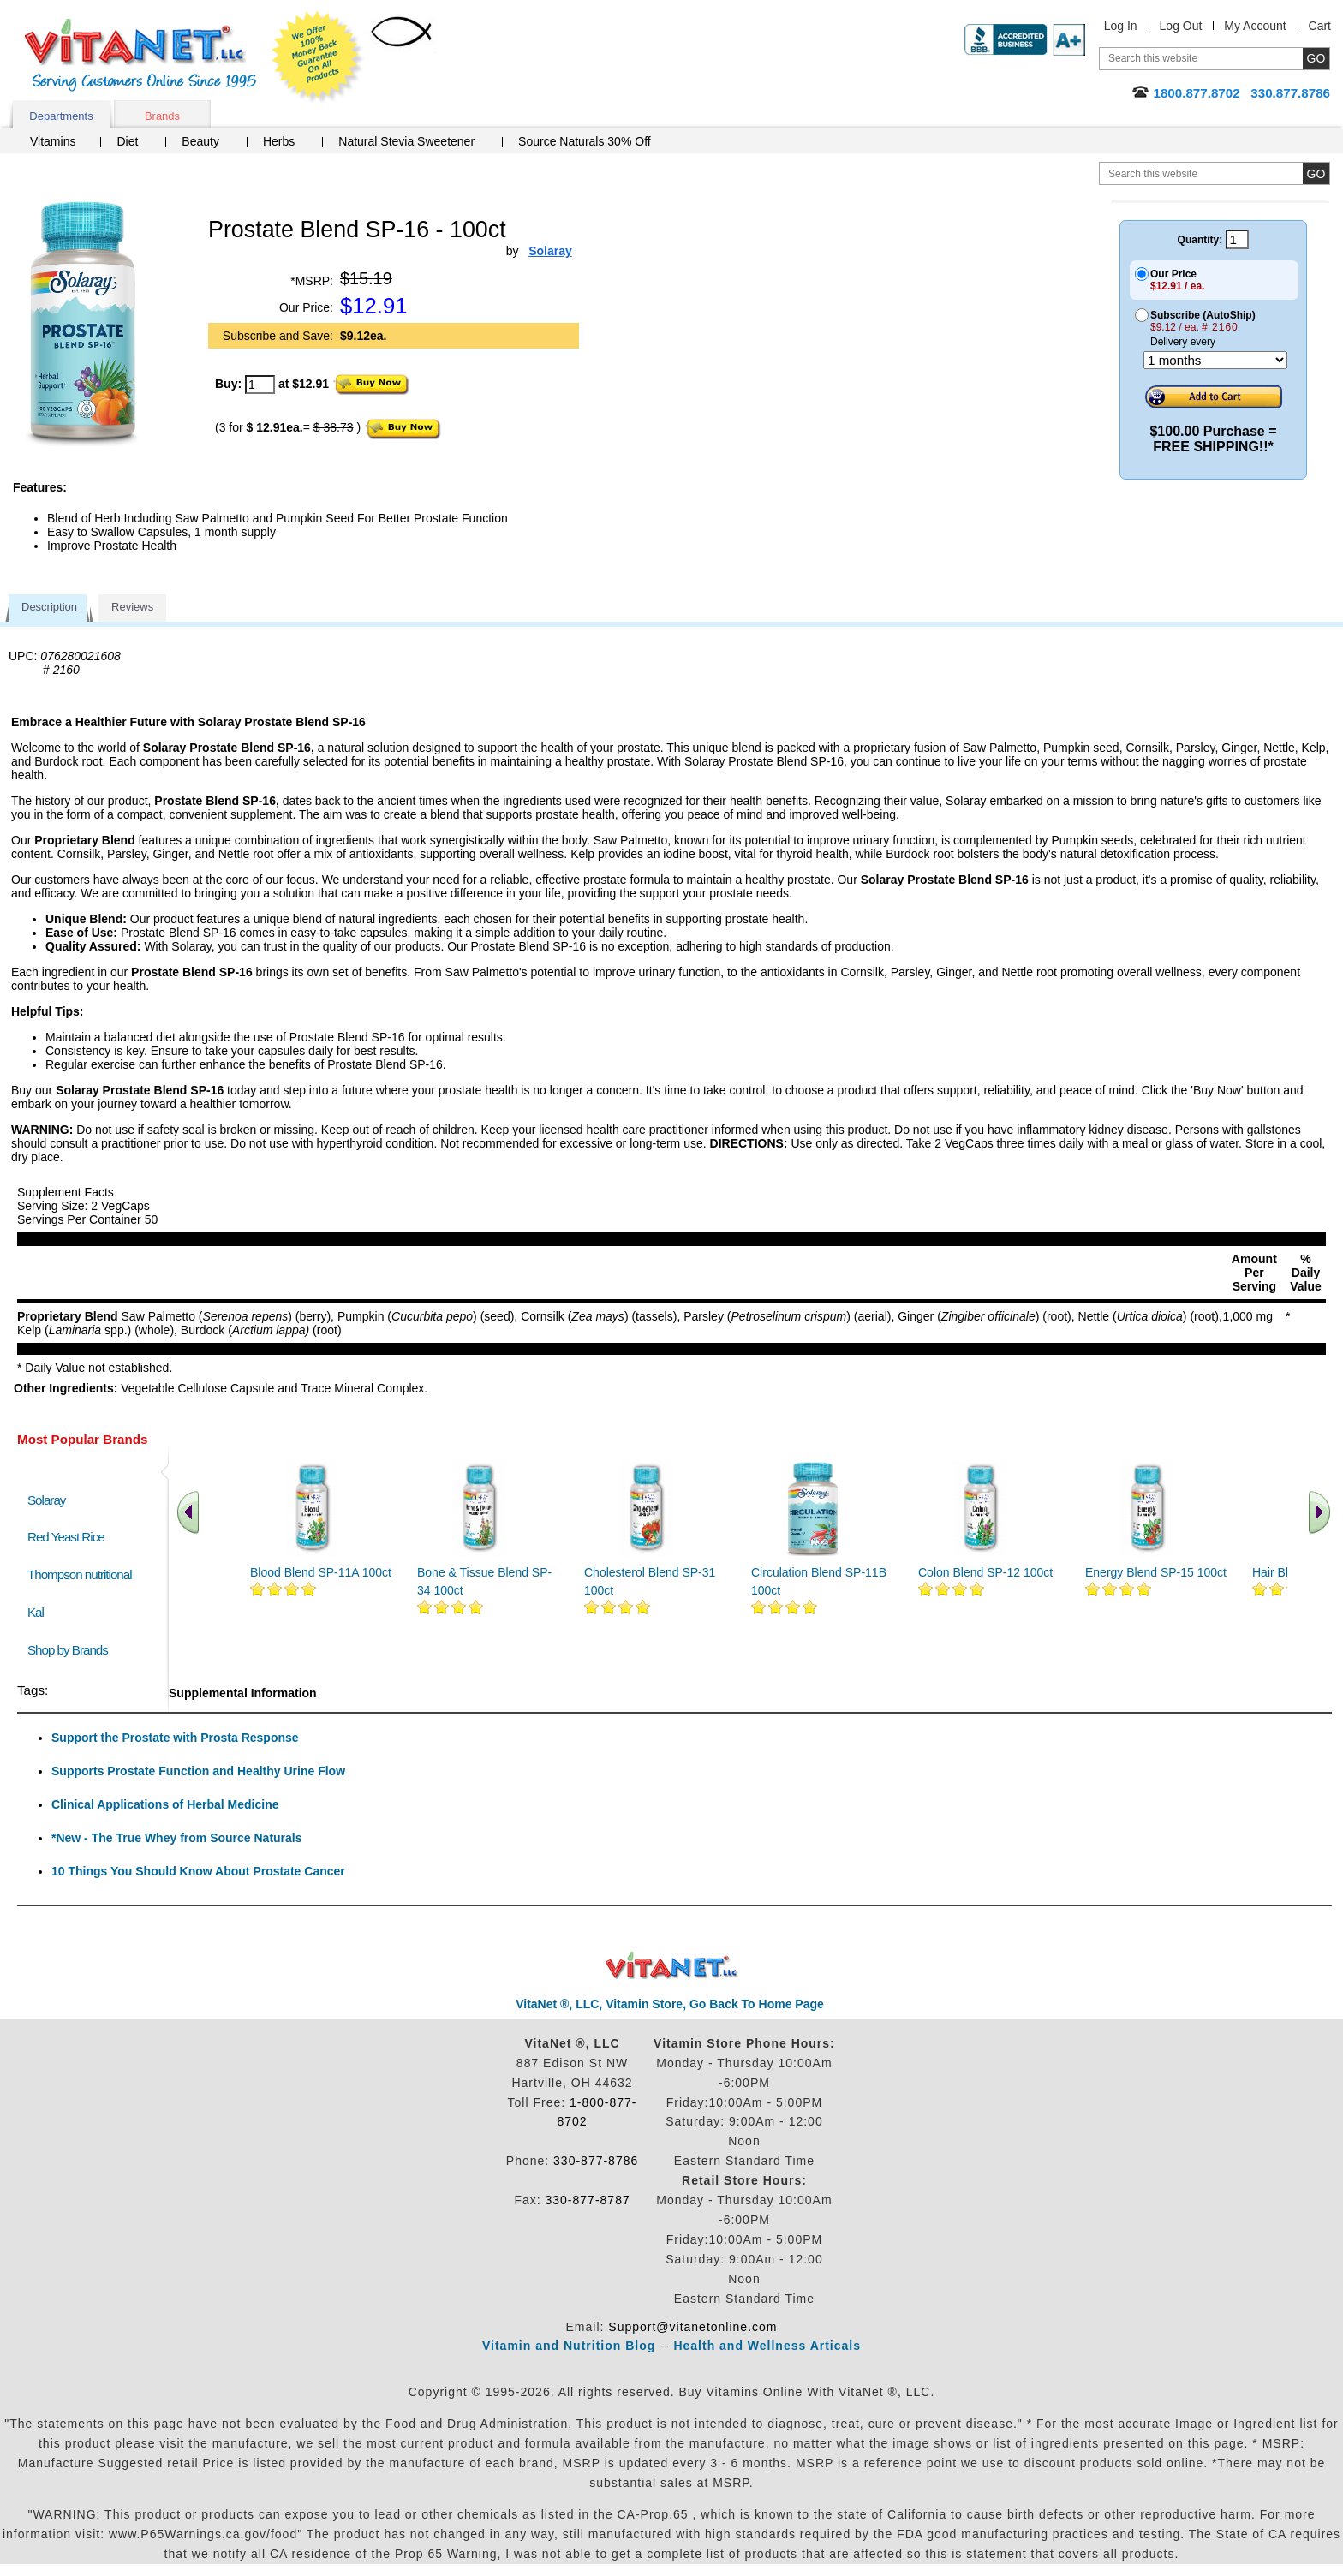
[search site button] (1316, 173)
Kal (35, 1612)
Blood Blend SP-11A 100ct (320, 1572)
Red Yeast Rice (65, 1537)
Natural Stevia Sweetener (406, 141)
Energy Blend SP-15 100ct (1156, 1572)
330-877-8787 (588, 2200)
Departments (61, 116)
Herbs (279, 141)
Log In (1120, 26)
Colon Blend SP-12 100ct (985, 1572)
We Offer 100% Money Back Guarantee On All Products (318, 57)
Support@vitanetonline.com (692, 2327)
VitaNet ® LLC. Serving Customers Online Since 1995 (140, 55)
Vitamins (52, 141)
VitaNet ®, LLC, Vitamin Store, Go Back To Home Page (670, 2004)
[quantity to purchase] (260, 384)
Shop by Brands (71, 1650)
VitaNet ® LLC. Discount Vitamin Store (672, 1966)
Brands (162, 116)
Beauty (200, 141)
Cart (1320, 26)
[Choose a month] (1215, 360)
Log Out (1181, 26)
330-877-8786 (595, 2161)
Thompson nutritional (79, 1574)
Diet (127, 141)
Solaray (46, 1500)
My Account (1255, 26)
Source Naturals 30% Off (584, 141)
